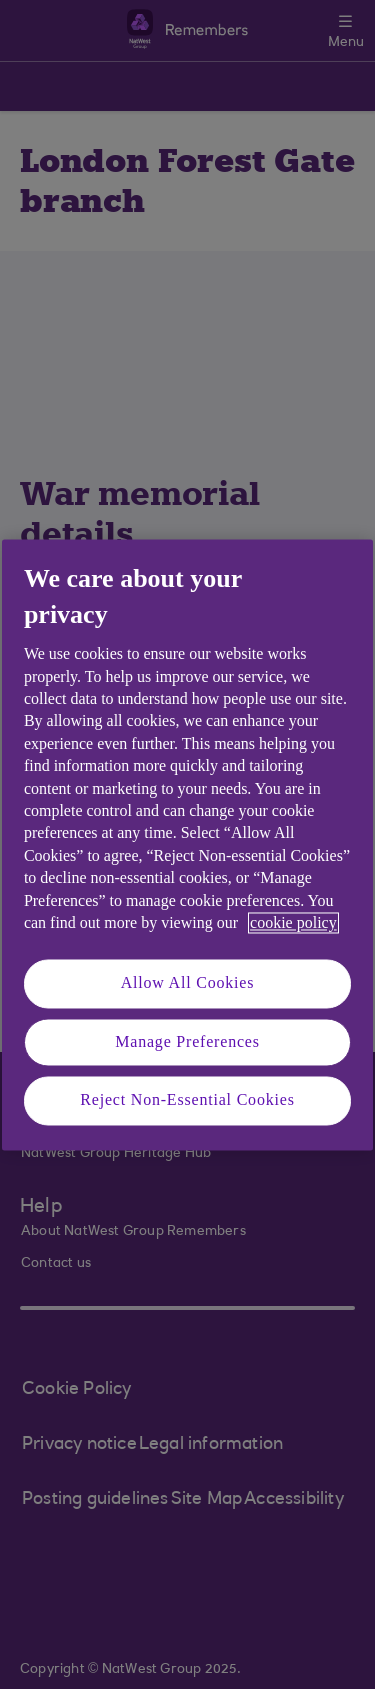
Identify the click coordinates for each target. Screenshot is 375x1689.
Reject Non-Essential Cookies (187, 1100)
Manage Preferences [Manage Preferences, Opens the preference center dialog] (187, 1041)
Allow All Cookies (188, 983)
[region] (187, 844)
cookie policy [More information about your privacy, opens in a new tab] (293, 922)
